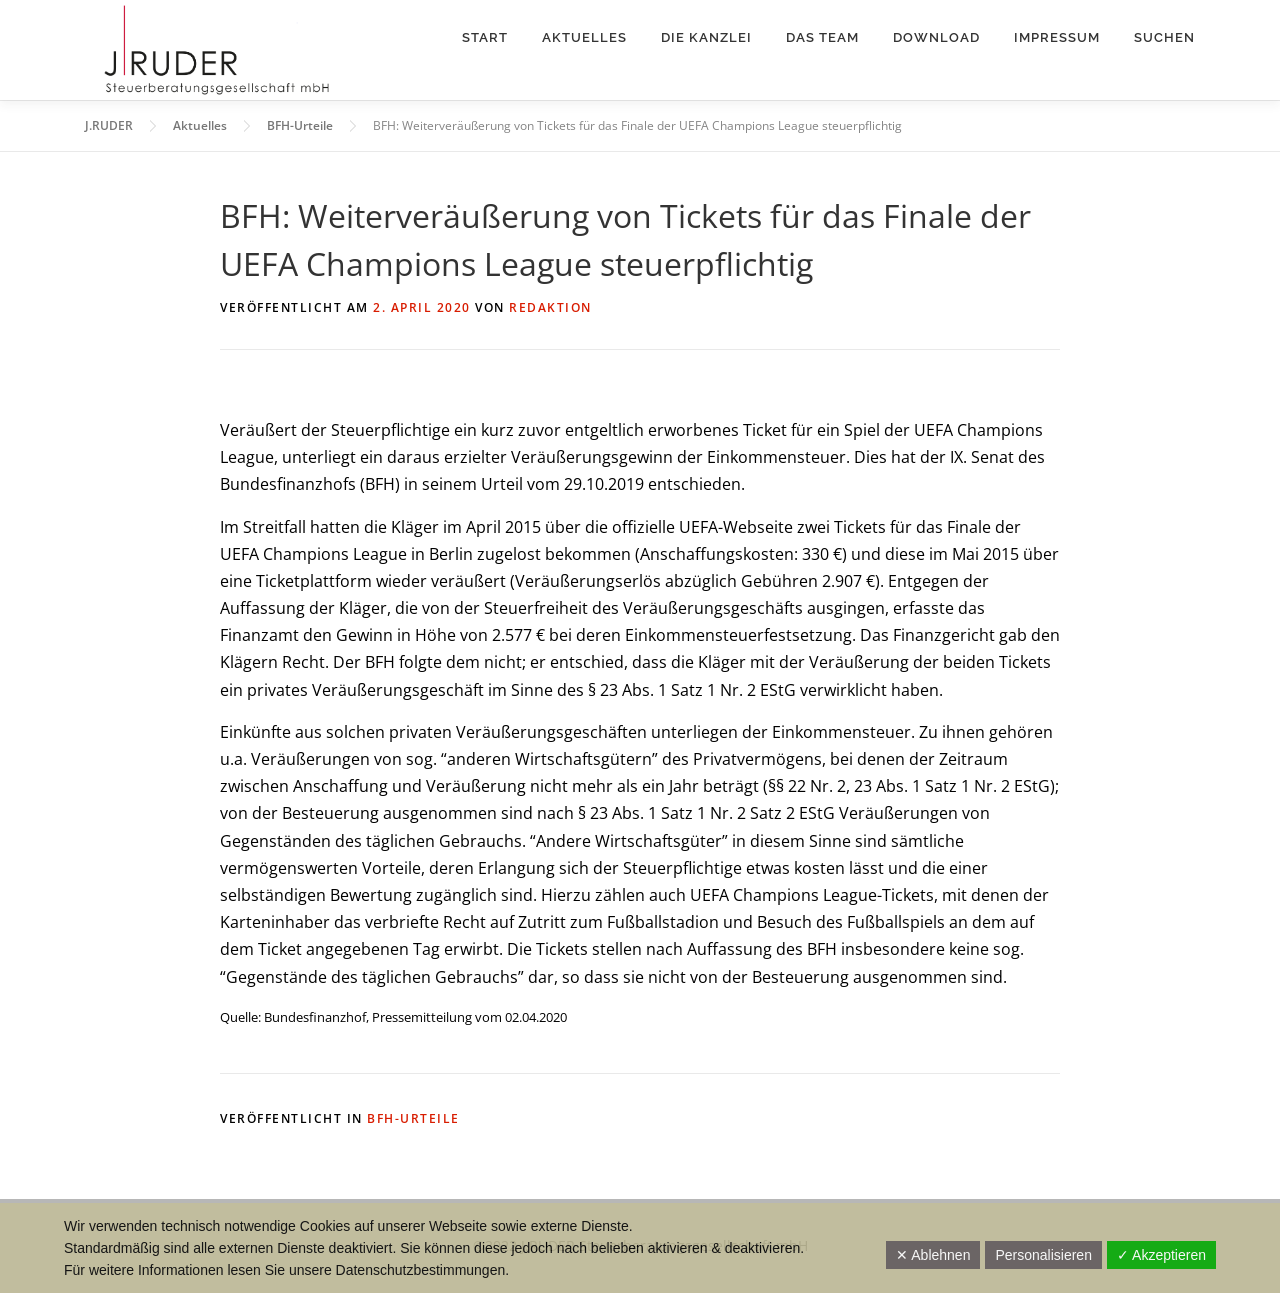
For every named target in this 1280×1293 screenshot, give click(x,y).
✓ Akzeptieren (1161, 1255)
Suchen (1164, 37)
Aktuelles (584, 37)
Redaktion (550, 307)
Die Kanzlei (706, 37)
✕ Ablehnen (933, 1255)
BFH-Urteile (413, 1118)
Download (936, 37)
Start (485, 37)
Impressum (1057, 37)
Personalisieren (1043, 1255)
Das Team (822, 37)
